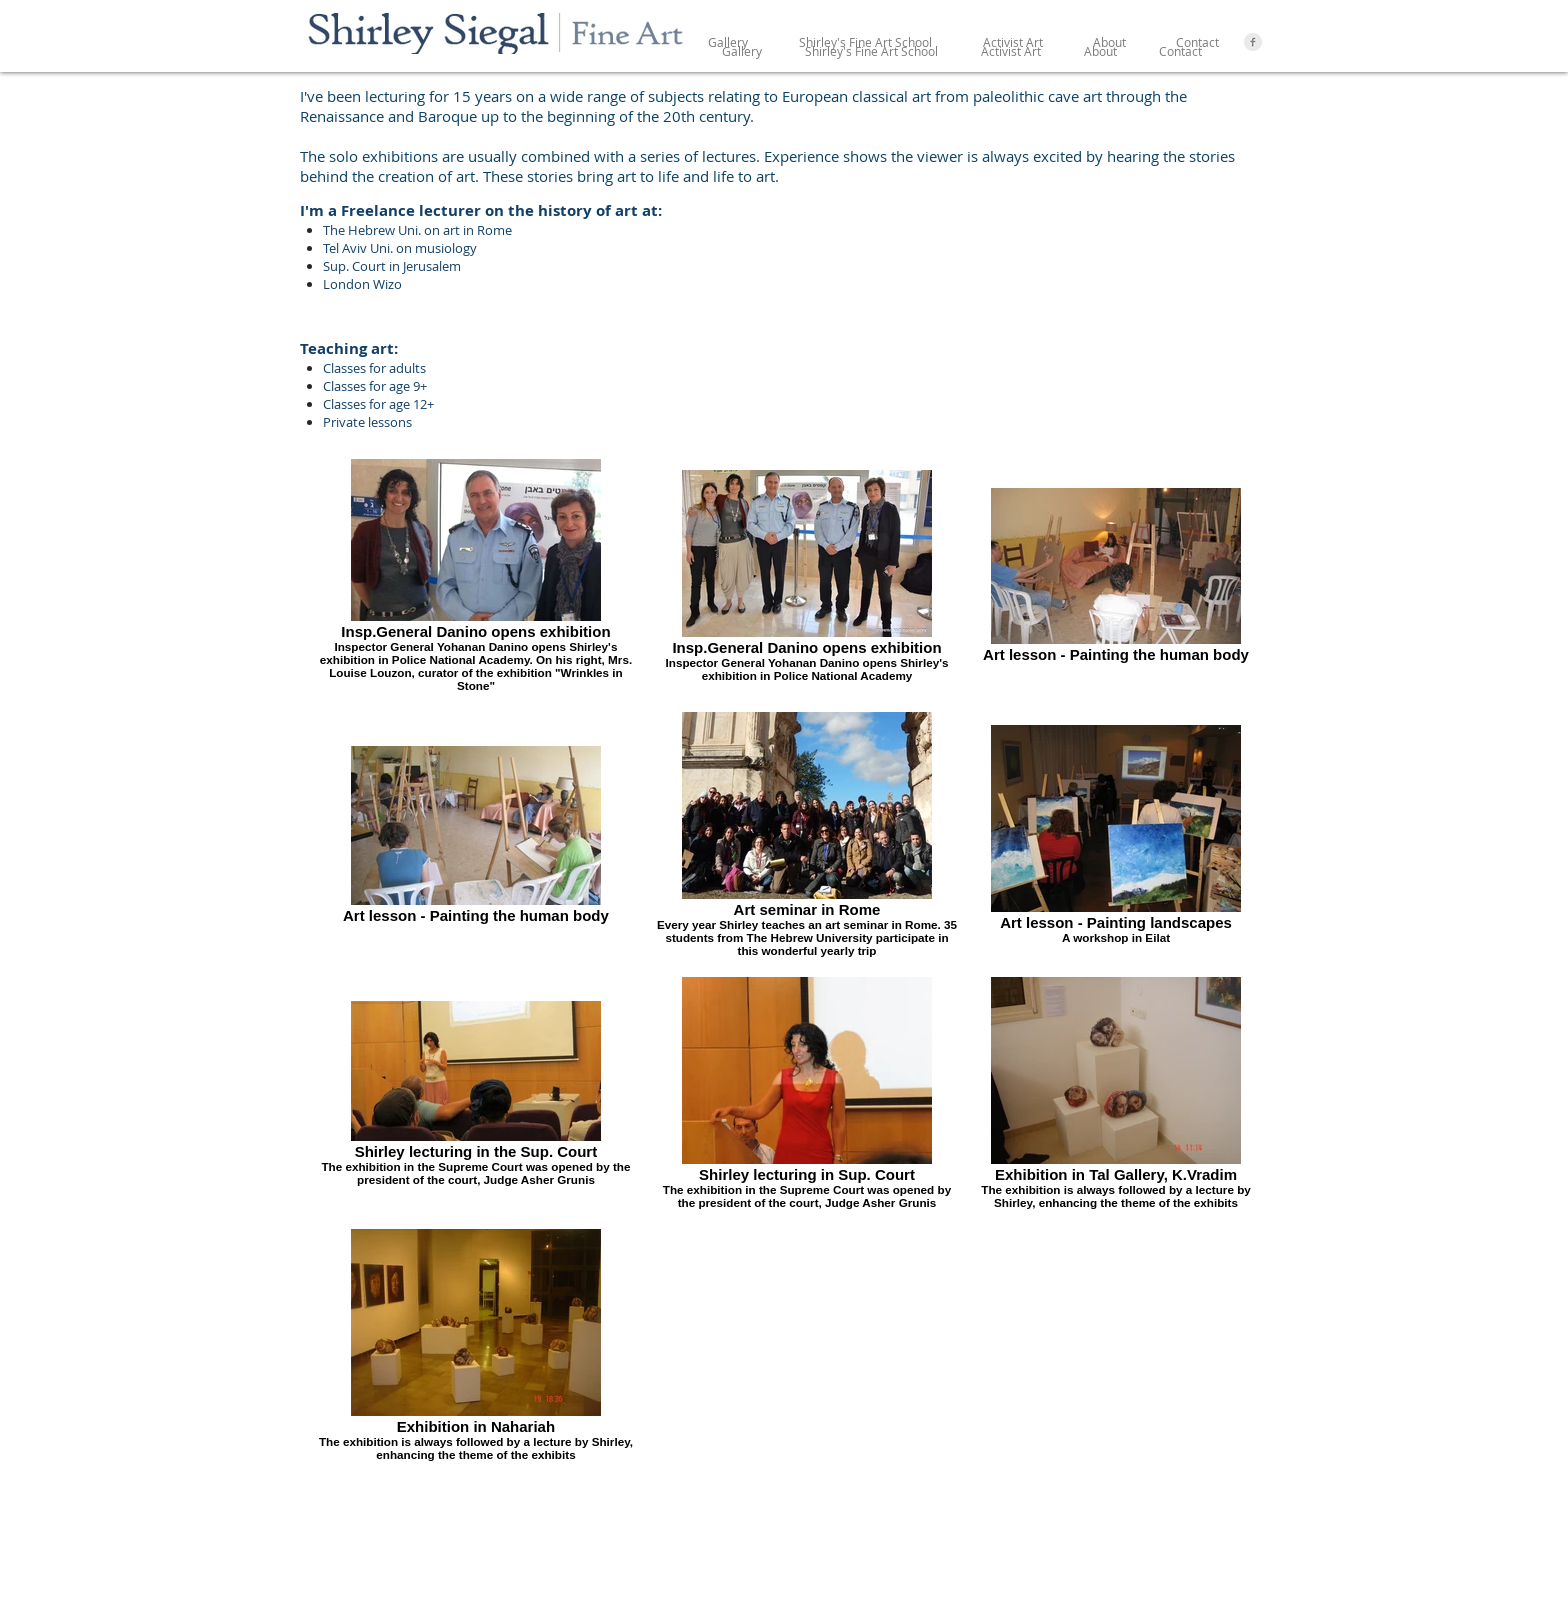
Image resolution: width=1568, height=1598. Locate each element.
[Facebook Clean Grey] (1253, 42)
